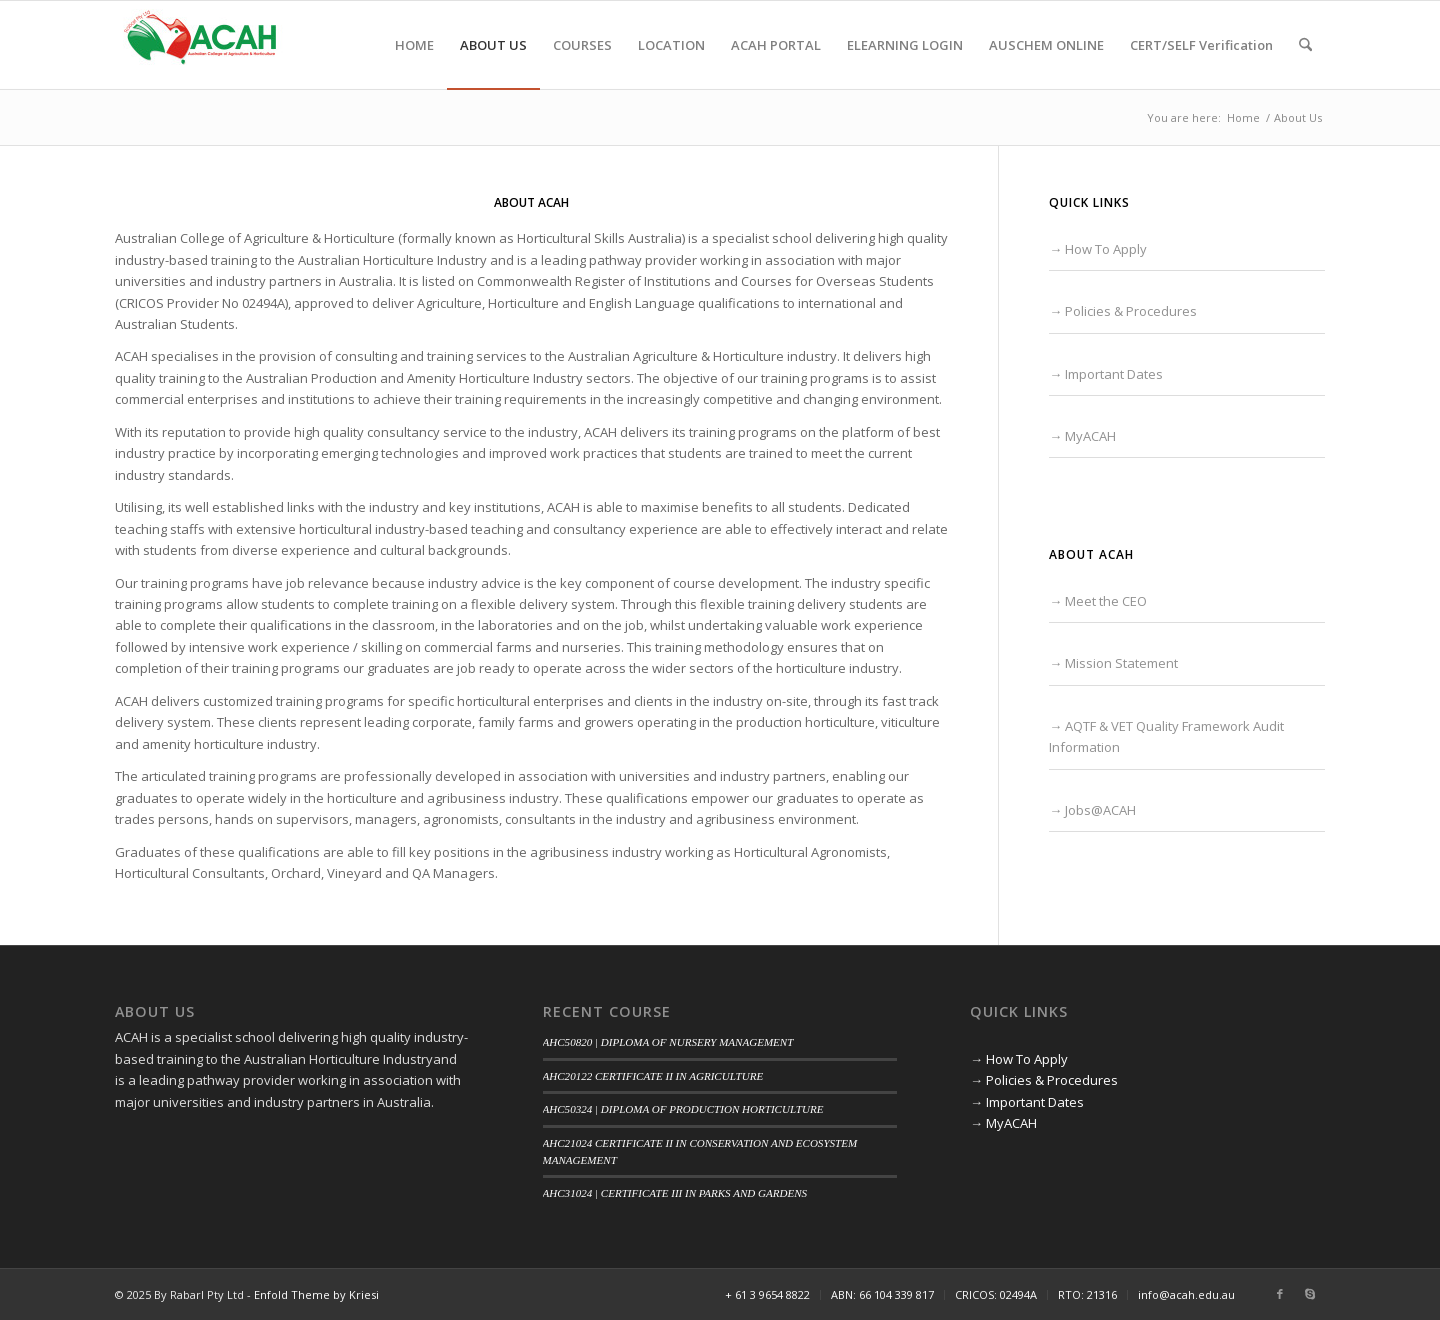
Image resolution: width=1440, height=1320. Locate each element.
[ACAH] (200, 45)
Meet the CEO (1106, 601)
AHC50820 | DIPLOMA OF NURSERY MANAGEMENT (668, 1042)
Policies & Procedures (1131, 311)
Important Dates (1114, 374)
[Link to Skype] (1310, 1294)
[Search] (1305, 45)
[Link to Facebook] (1280, 1294)
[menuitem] (414, 45)
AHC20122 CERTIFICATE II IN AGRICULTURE (653, 1076)
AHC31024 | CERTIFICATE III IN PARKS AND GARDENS (675, 1193)
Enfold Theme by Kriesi (316, 1294)
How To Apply (1106, 249)
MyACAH (1090, 436)
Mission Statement (1121, 663)
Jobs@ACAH (1100, 810)
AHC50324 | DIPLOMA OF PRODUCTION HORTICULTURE (683, 1109)
